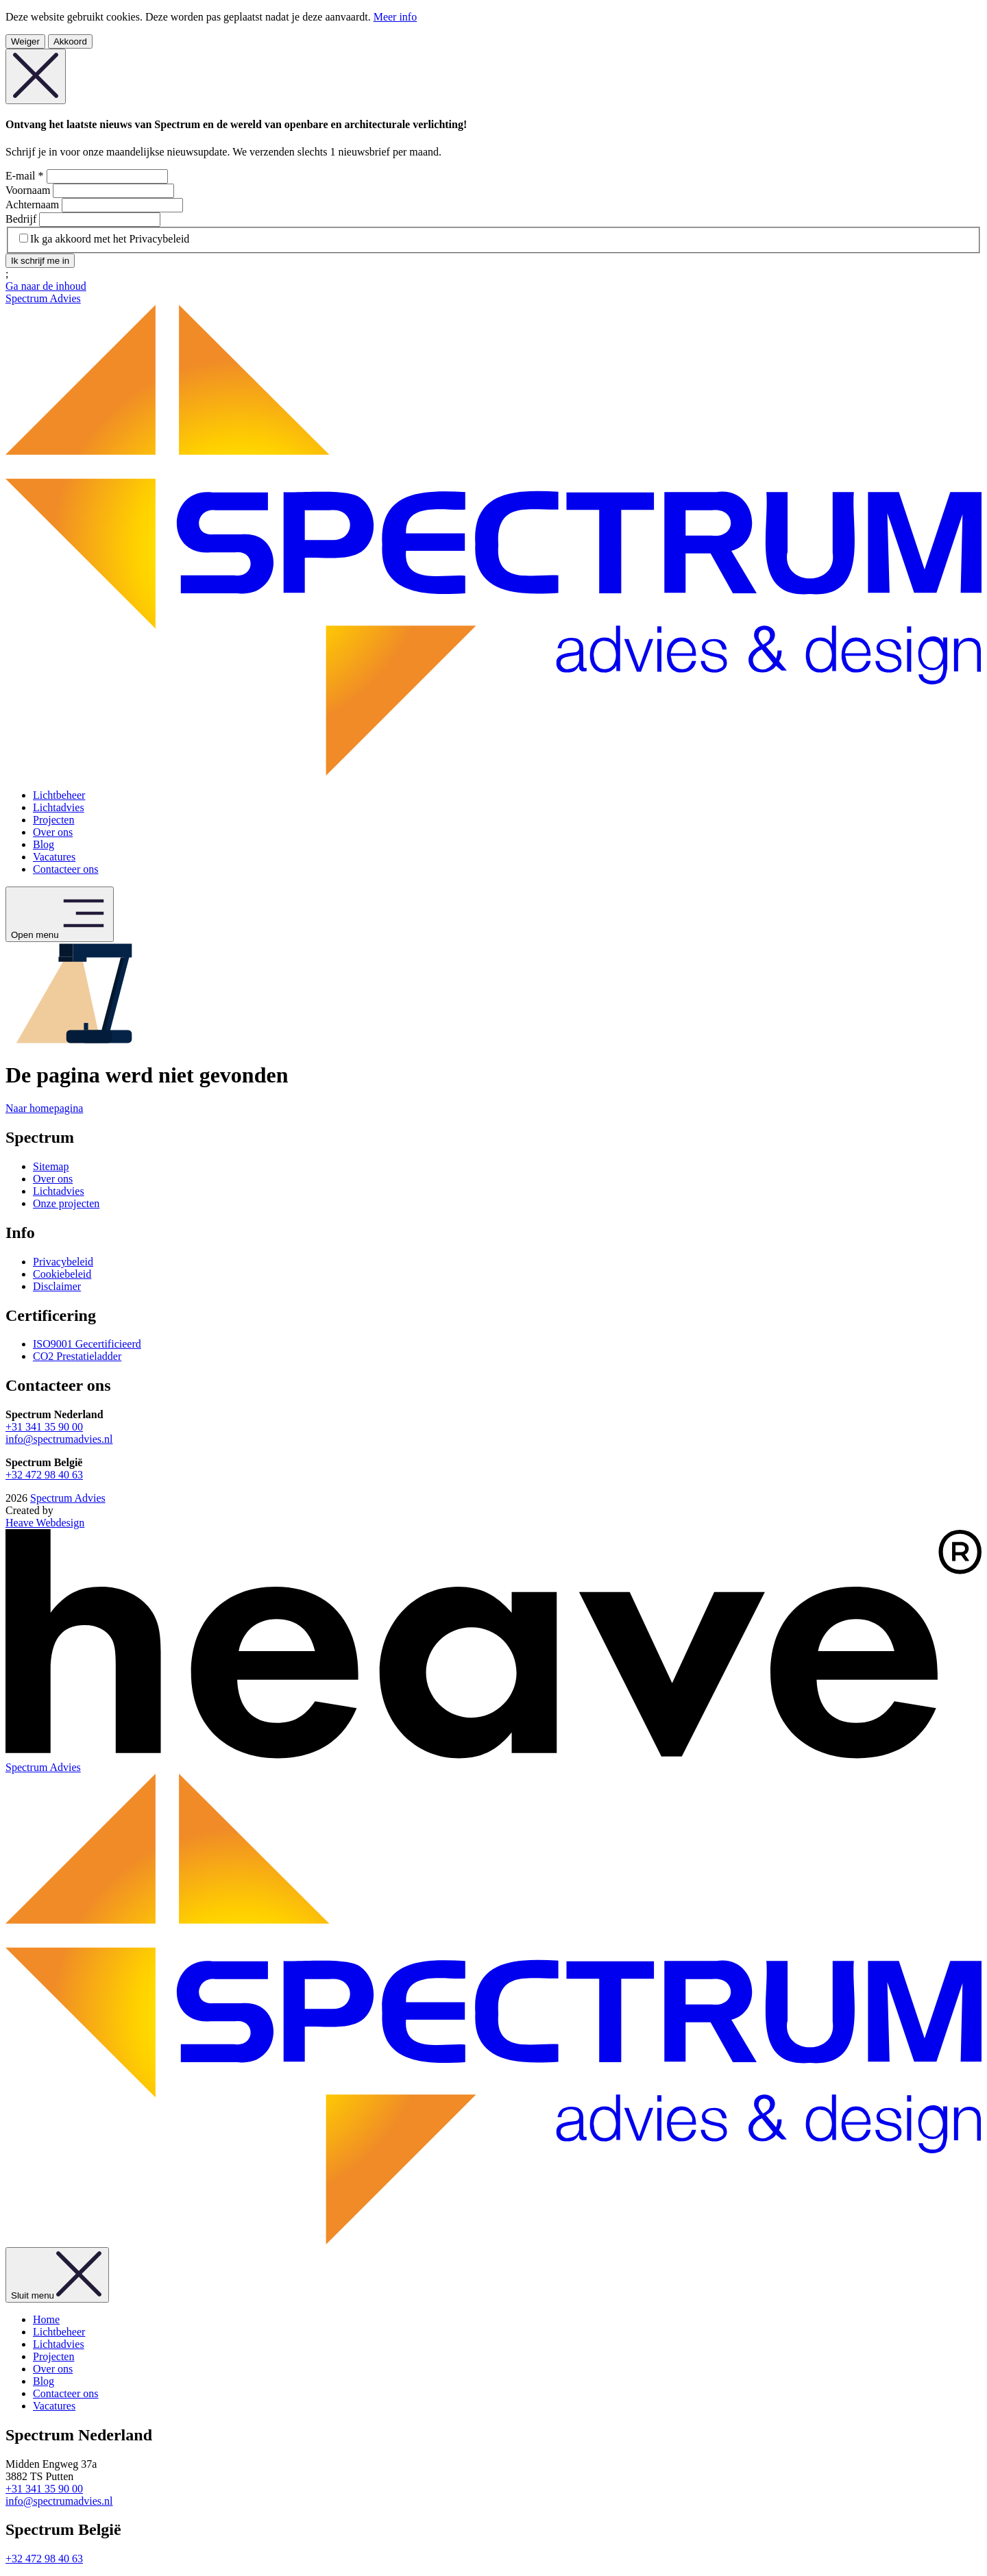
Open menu (59, 914)
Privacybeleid (63, 1261)
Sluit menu (57, 2275)
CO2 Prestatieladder (77, 1356)
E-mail (26, 176)
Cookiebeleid (62, 1274)
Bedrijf (22, 219)
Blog (43, 844)
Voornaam (29, 190)
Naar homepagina (44, 1108)
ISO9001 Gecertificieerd (87, 1344)
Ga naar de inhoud (45, 286)
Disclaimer (57, 1286)
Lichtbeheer (59, 795)
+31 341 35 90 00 (44, 1427)
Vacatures (54, 857)
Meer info (395, 17)
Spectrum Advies (68, 1498)
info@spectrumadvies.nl (58, 1439)
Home (46, 2319)
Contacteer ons (66, 869)
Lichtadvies (58, 807)
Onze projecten (66, 1203)
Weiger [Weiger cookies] (25, 41)
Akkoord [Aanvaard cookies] (70, 41)
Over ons (53, 832)
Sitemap (51, 1166)
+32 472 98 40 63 (44, 1475)
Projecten (53, 820)
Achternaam (33, 204)
